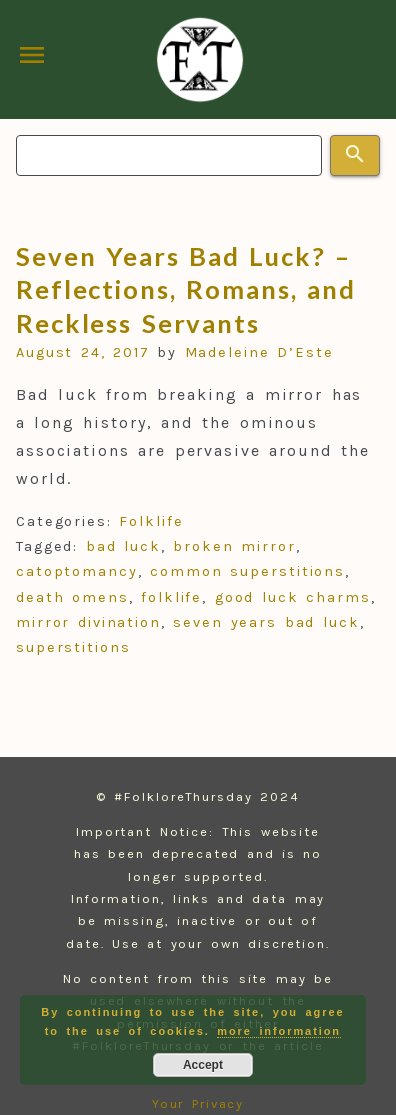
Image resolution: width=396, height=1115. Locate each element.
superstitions (73, 647)
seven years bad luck (266, 622)
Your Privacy (198, 1103)
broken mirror (234, 546)
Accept (203, 1065)
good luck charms (293, 597)
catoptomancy (77, 571)
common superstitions (247, 571)
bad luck (123, 546)
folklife (171, 597)
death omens (72, 597)
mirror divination (88, 622)
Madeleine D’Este (259, 352)
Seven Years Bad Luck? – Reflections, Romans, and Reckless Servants (186, 289)
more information (279, 1031)
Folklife (151, 521)
